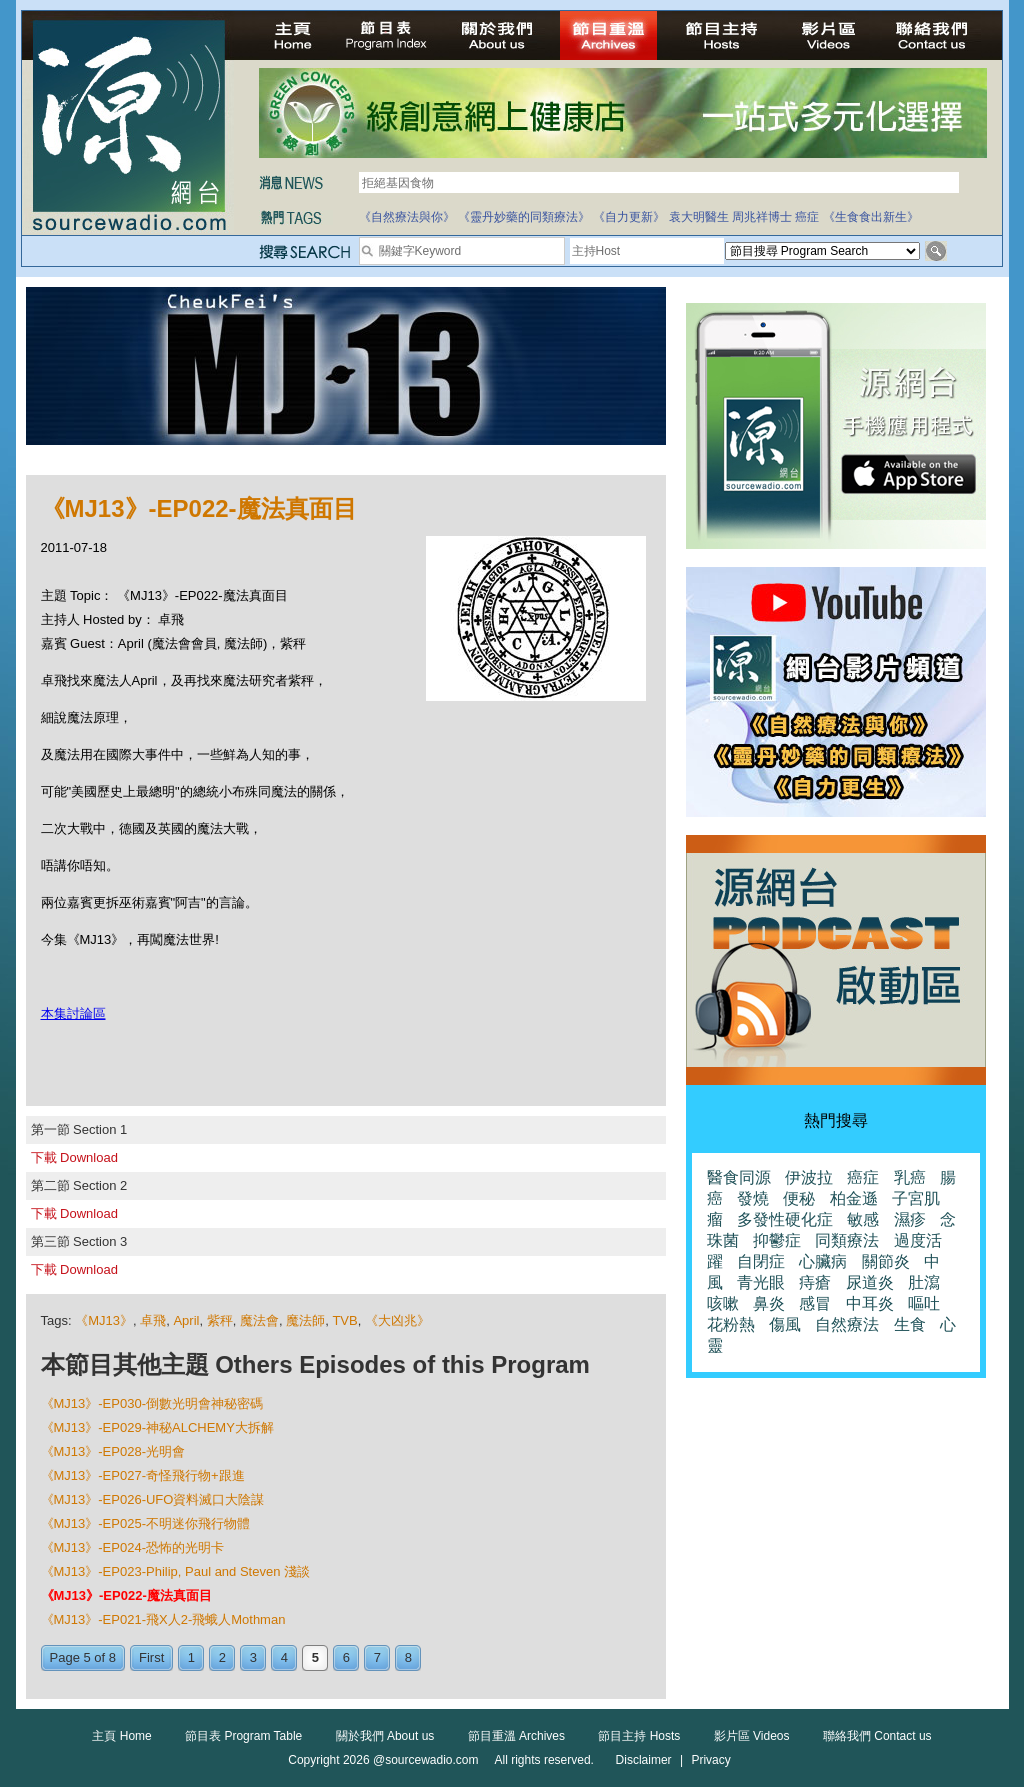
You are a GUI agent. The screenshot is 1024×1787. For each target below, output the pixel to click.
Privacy (710, 1760)
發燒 (753, 1198)
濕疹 (910, 1219)
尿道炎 (870, 1282)
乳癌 (910, 1177)
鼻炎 (769, 1303)
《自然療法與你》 (407, 217)
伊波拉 (809, 1177)
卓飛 (153, 1320)
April (186, 1320)
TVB (344, 1320)
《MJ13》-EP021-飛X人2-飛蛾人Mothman (163, 1619)
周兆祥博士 (762, 217)
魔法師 (305, 1320)
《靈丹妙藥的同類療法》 (524, 217)
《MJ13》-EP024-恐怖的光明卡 (132, 1547)
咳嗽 (723, 1303)
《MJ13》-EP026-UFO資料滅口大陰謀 (153, 1499)
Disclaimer (644, 1760)
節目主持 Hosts (639, 1736)
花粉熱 (731, 1324)
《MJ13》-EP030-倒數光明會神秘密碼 (152, 1403)
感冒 (815, 1303)
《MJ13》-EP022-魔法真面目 (126, 1595)
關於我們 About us (385, 1736)
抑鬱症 (777, 1240)
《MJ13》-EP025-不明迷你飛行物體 (145, 1523)
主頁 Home (121, 1736)
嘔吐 (924, 1303)
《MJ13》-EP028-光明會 (113, 1451)
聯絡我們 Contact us (877, 1736)
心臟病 (823, 1261)
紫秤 (220, 1320)
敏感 (863, 1219)
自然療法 (847, 1324)
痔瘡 (815, 1282)
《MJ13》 (104, 1320)
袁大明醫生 (699, 217)
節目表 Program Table (243, 1736)
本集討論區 (73, 1013)
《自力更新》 (629, 217)
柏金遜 (854, 1198)
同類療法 (847, 1240)
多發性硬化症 (785, 1219)
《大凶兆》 (397, 1320)
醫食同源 (739, 1177)
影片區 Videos (752, 1736)
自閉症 (761, 1261)
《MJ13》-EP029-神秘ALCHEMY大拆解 (157, 1427)
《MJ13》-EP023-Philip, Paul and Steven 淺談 (176, 1571)
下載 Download (74, 1157)
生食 (910, 1324)
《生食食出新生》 (871, 217)
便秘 (799, 1198)
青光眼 (761, 1282)
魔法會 (259, 1320)
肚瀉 (924, 1282)
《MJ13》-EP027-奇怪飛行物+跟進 (143, 1475)
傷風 (785, 1324)
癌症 (807, 217)
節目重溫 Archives (516, 1736)
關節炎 (886, 1261)
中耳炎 (870, 1303)
